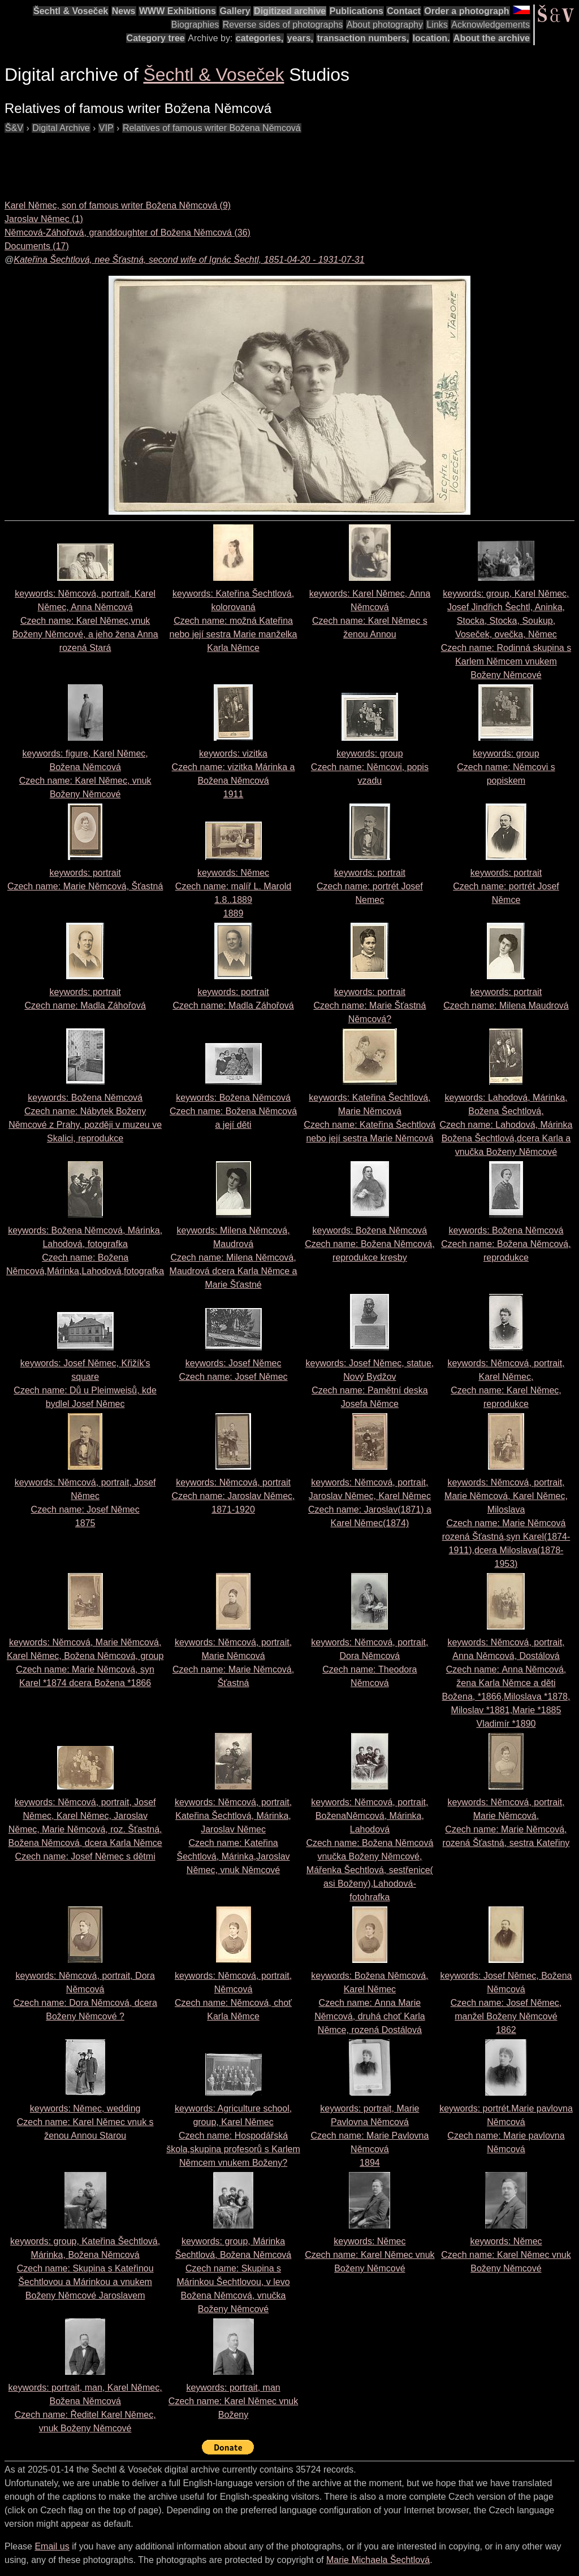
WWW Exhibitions (177, 11)
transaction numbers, (363, 38)
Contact (404, 11)
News (124, 11)
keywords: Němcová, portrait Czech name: (233, 1496)
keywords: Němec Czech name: (369, 2254)
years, (300, 38)
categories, (259, 38)
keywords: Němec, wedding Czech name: (85, 2122)
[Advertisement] (210, 160)
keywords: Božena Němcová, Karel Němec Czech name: (369, 2003)
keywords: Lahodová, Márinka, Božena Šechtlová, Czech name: (506, 1125)
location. (431, 38)
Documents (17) (37, 246)
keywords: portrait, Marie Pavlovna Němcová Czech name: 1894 (369, 2135)
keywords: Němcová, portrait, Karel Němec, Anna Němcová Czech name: (85, 621)
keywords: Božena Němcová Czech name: (233, 1111)
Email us (51, 2546)
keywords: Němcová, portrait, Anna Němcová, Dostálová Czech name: (506, 1682)
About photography (385, 24)
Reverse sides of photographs (283, 24)
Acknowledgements (490, 24)
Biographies (195, 24)
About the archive (491, 38)
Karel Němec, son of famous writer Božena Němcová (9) (118, 205)
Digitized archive (290, 11)
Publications (356, 11)
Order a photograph (466, 11)
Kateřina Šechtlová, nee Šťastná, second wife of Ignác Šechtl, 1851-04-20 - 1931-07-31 (189, 259)
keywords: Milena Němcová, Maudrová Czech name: (233, 1257)
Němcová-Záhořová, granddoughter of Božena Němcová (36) (127, 232)
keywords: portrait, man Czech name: (233, 2401)
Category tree (156, 38)
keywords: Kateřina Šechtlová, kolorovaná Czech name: (233, 621)
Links (436, 24)
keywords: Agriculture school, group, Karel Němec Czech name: (233, 2135)
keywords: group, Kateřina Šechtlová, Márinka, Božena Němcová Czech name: (85, 2268)
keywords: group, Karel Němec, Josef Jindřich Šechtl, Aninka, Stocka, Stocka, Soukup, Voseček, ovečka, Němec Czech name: (506, 634)
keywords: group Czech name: (370, 767)
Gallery (234, 11)
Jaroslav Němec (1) (44, 219)
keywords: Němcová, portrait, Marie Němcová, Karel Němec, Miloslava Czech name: (506, 1523)
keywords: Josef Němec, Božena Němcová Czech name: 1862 (506, 2003)
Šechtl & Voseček (70, 11)
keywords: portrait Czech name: (370, 886)
